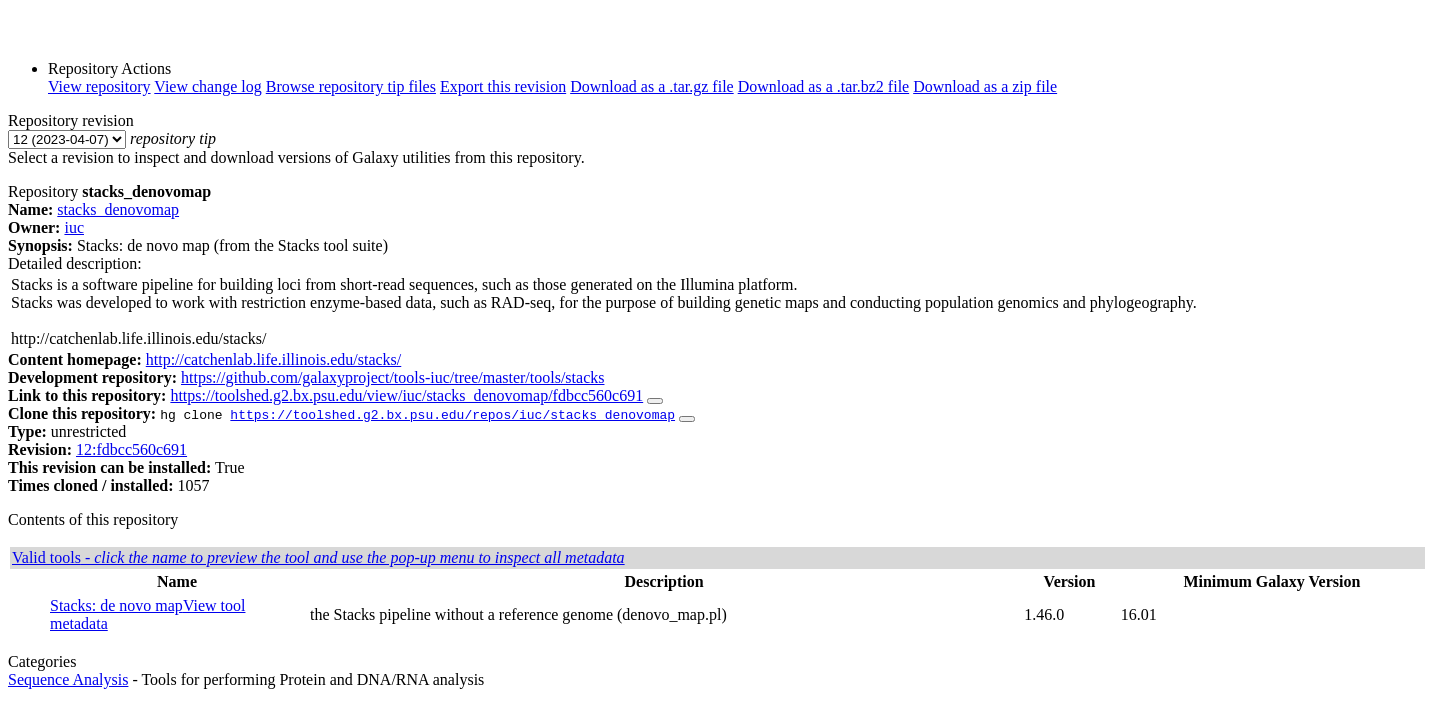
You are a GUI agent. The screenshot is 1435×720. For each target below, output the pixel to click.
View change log (207, 86)
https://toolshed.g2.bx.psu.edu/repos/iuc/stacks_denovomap (452, 414)
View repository (99, 86)
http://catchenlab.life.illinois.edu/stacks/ (274, 359)
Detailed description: (75, 263)
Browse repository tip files (351, 86)
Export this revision (503, 86)
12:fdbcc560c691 (131, 449)
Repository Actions (109, 68)
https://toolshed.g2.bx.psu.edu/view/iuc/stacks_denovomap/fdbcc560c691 (406, 395)
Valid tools (318, 557)
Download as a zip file (985, 86)
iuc (74, 227)
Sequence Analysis (68, 679)
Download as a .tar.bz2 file (824, 86)
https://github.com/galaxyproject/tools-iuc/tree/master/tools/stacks (392, 377)
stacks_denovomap (118, 209)
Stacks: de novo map (116, 605)
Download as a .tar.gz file (652, 86)
